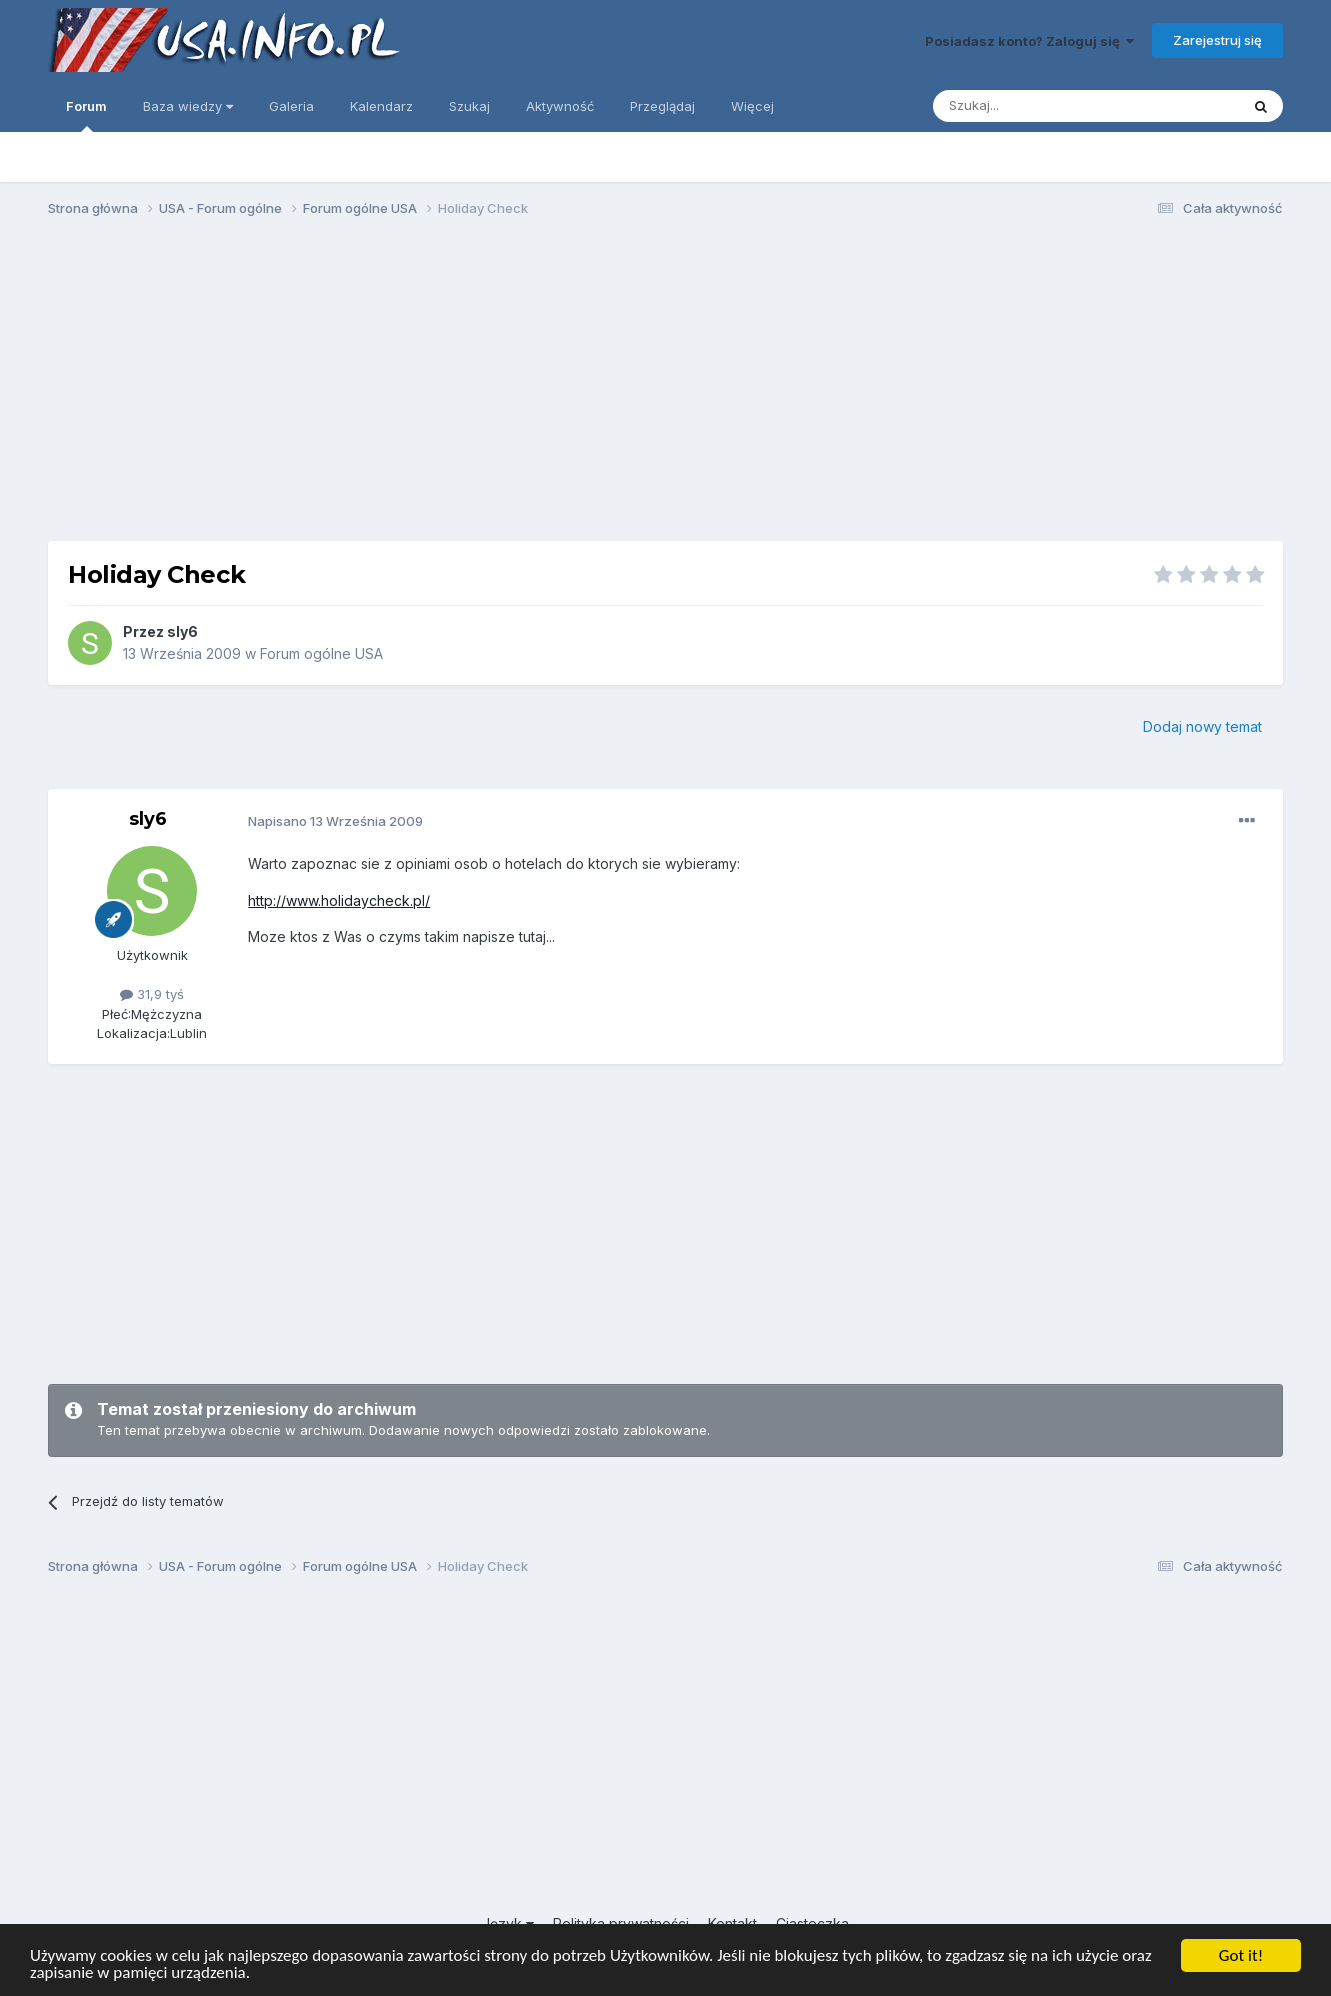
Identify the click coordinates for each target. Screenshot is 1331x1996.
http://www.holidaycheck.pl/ (339, 900)
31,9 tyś (152, 994)
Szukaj (469, 106)
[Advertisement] (666, 388)
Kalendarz (381, 106)
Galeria (291, 106)
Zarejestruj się (1217, 40)
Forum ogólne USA (321, 653)
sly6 (182, 631)
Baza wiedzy (188, 106)
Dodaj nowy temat (1202, 726)
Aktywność (560, 106)
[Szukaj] (1036, 106)
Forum (86, 115)
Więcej (752, 106)
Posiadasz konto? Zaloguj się (1029, 41)
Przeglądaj (662, 106)
